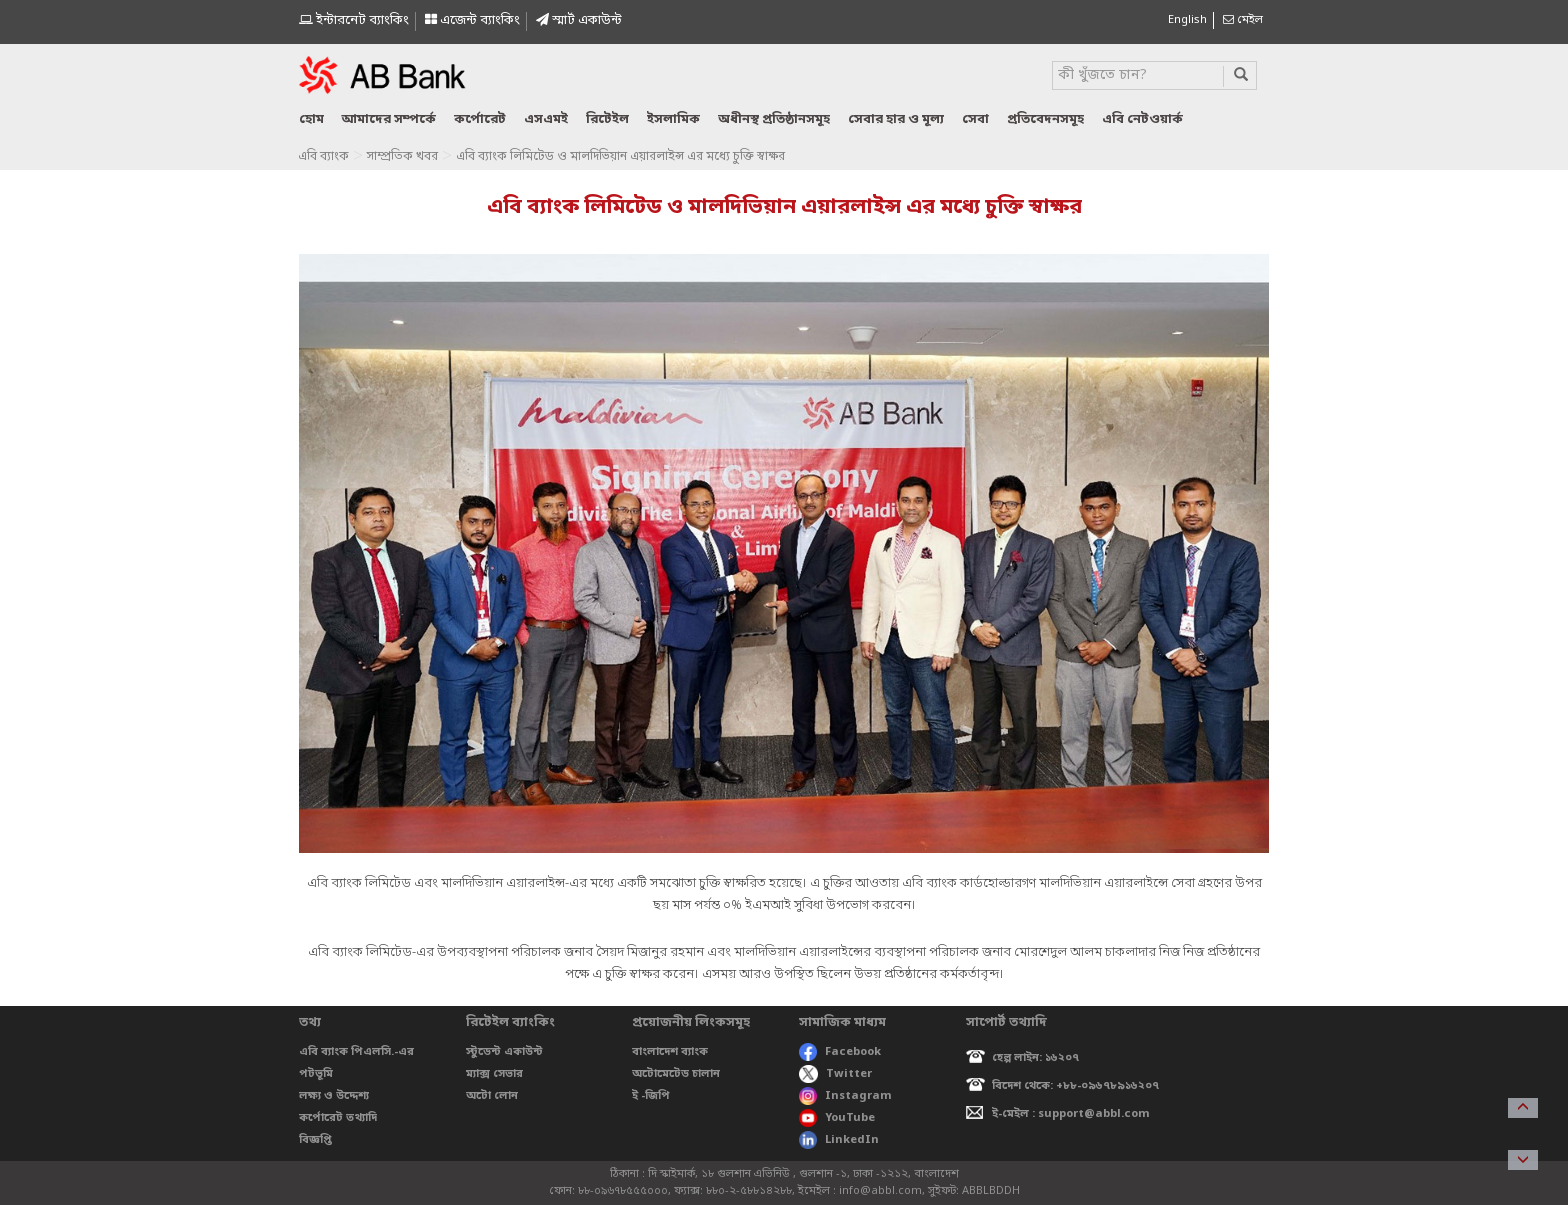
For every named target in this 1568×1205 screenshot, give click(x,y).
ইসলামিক (673, 119)
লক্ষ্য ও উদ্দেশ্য (334, 1096)
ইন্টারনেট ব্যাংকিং (354, 20)
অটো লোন (492, 1096)
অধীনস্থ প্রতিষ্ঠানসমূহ (774, 119)
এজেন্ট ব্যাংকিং (472, 20)
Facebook (840, 1052)
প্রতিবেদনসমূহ (1045, 119)
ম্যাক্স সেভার (494, 1074)
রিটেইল (607, 119)
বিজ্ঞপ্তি (315, 1140)
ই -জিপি (651, 1096)
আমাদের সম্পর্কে (389, 119)
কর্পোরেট (480, 119)
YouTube (837, 1118)
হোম (311, 119)
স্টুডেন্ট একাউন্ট (504, 1052)
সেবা (975, 119)
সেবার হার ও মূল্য (896, 119)
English (1187, 20)
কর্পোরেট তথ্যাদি (338, 1118)
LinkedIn (839, 1140)
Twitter (835, 1074)
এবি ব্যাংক (323, 157)
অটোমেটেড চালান (676, 1074)
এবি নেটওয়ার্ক (1142, 119)
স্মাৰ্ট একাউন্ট (579, 20)
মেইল (1243, 20)
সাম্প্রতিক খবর (402, 157)
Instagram (845, 1096)
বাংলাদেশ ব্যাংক (670, 1052)
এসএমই (546, 119)
